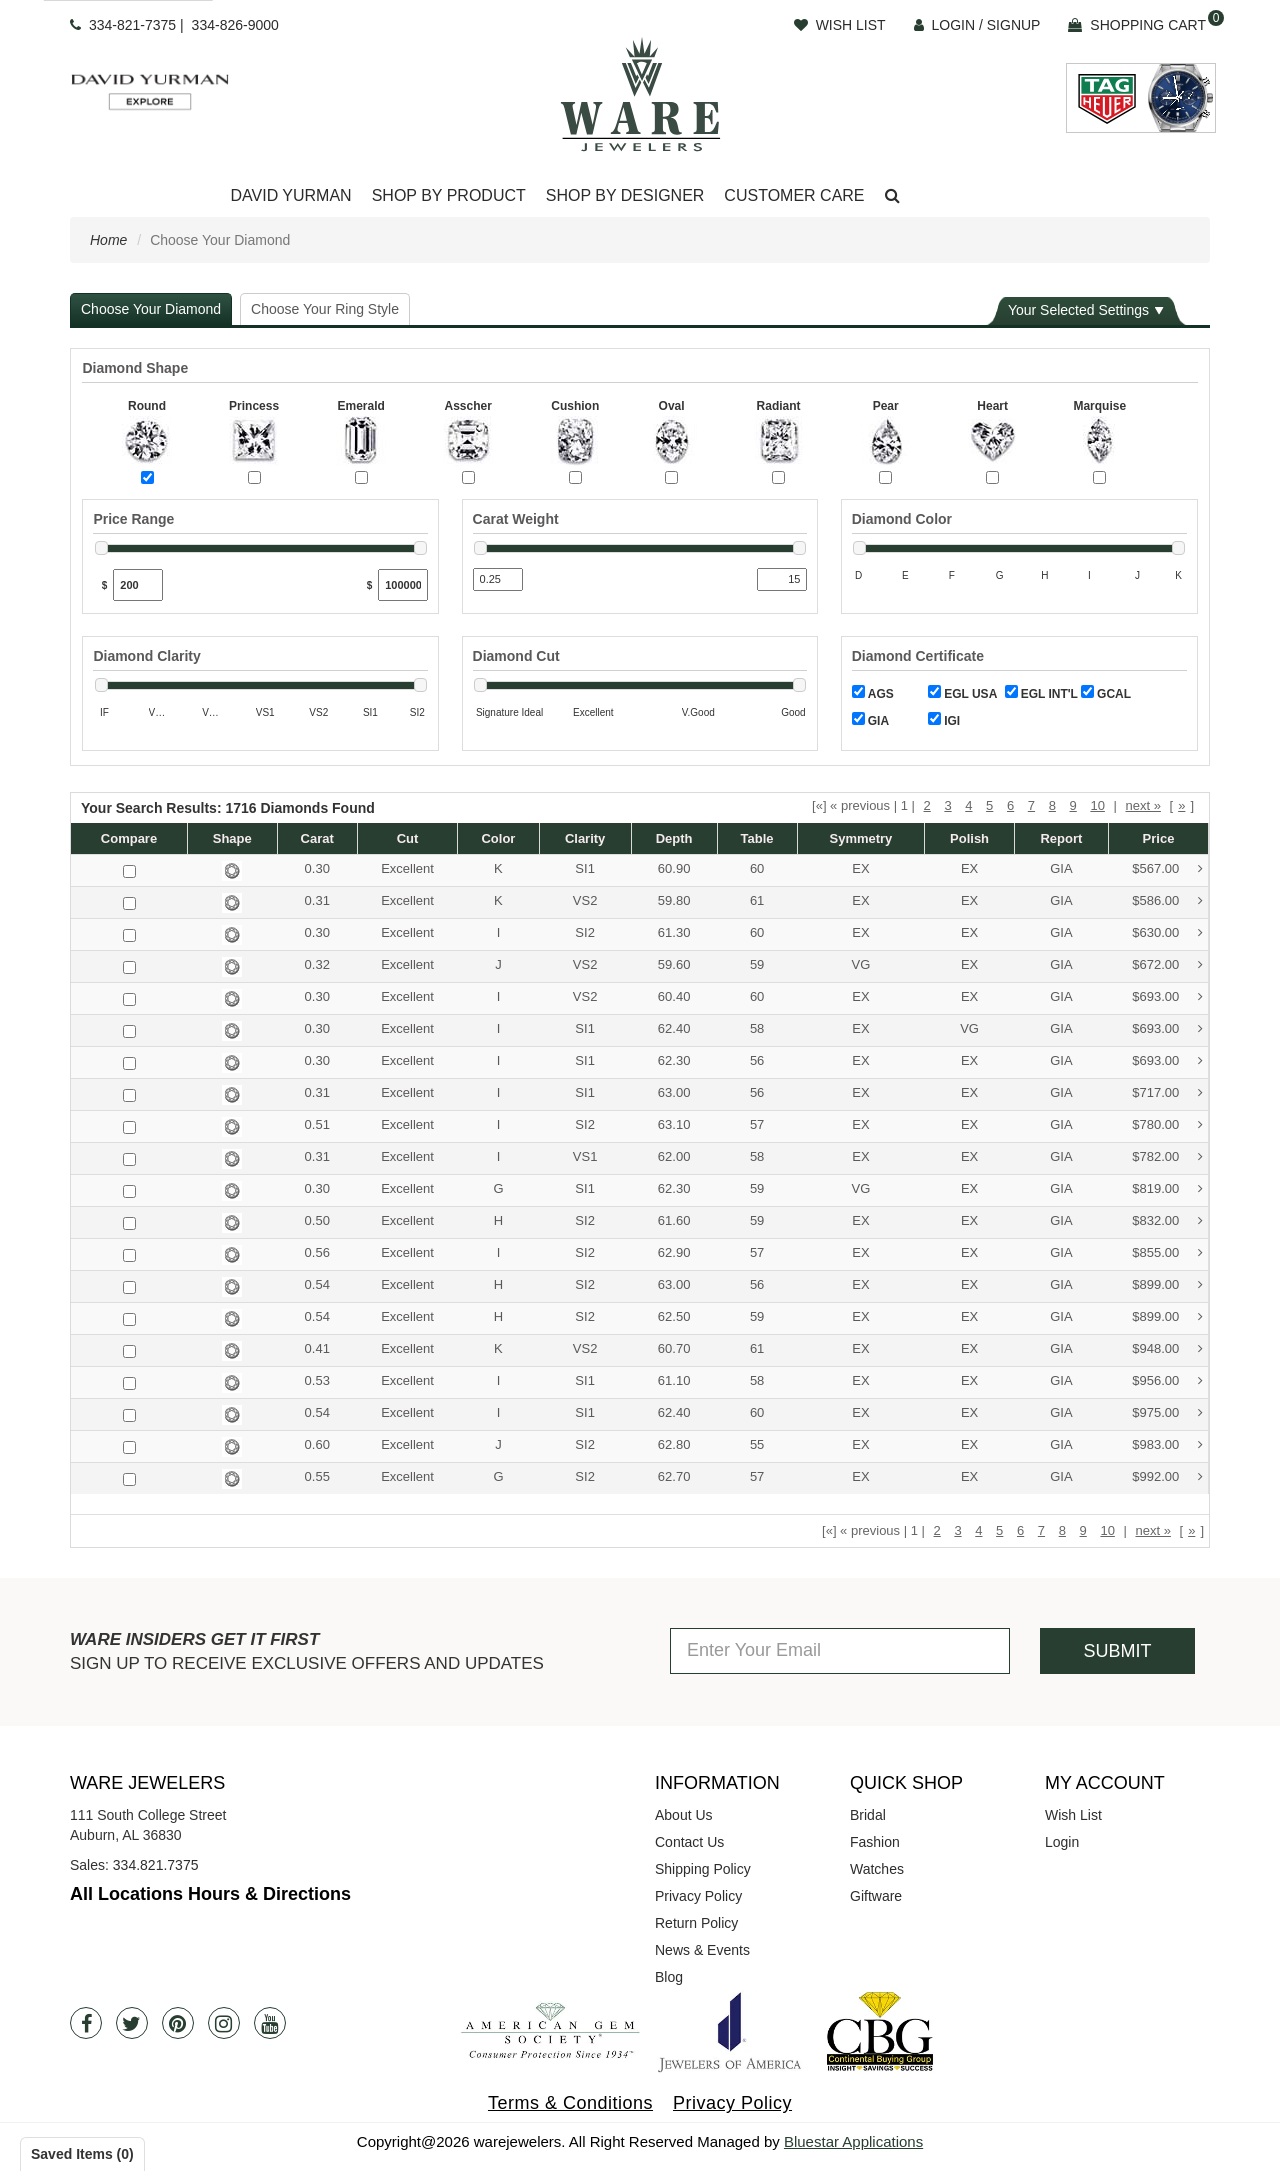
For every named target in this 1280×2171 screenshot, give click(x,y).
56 (757, 1060)
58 (757, 1028)
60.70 (674, 1348)
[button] (892, 196)
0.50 (317, 1220)
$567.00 (1167, 869)
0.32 (317, 964)
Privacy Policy (698, 1896)
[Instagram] (224, 2023)
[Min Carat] (498, 580)
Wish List (1073, 1815)
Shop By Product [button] (449, 195)
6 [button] (1010, 805)
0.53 (317, 1380)
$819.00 (1167, 1189)
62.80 (674, 1444)
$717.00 (1167, 1093)
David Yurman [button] (290, 195)
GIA (870, 720)
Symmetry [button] (860, 838)
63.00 (674, 1092)
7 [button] (1031, 805)
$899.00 (1167, 1285)
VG (861, 964)
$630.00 (1167, 933)
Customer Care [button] (794, 195)
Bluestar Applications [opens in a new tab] (853, 2141)
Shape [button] (232, 838)
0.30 (317, 868)
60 (757, 868)
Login (1062, 1842)
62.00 (674, 1156)
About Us (684, 1815)
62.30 (674, 1060)
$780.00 (1167, 1125)
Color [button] (498, 838)
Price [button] (1159, 838)
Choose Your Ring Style (325, 309)
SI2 (585, 932)
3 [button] (947, 805)
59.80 (674, 900)
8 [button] (1052, 805)
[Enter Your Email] (840, 1651)
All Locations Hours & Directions (210, 1894)
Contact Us (689, 1842)
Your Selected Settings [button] (1078, 310)
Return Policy (696, 1923)
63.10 (674, 1124)
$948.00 (1167, 1349)
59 (757, 964)
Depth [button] (674, 838)
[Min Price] (138, 585)
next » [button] (1142, 805)
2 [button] (927, 805)
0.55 (317, 1476)
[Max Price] (403, 585)
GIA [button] (1061, 868)
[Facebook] (86, 2023)
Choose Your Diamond (151, 309)
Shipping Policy (703, 1869)
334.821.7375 (156, 1865)
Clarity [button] (585, 838)
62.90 (674, 1252)
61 (757, 900)
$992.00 (1167, 1477)
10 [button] (1097, 805)
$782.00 (1167, 1157)
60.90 (674, 868)
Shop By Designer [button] (625, 195)
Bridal (868, 1815)
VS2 (585, 900)
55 (757, 1444)
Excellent (407, 868)
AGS (873, 693)
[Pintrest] (178, 2023)
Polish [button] (969, 838)
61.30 (674, 932)
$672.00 (1167, 965)
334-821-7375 (132, 25)
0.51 (317, 1124)
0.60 (317, 1444)
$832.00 (1167, 1221)
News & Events (702, 1950)
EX (860, 868)
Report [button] (1061, 838)
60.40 (674, 996)
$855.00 (1167, 1253)
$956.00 (1167, 1381)
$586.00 (1167, 901)
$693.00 (1167, 997)
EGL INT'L (1041, 693)
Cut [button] (408, 838)
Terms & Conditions (570, 2103)
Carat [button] (317, 838)
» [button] (1181, 805)
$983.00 (1167, 1445)
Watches (877, 1869)
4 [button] (968, 805)
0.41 (317, 1348)
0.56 (317, 1252)
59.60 (674, 964)
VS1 (585, 1156)
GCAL (1106, 693)
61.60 (674, 1220)
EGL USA (962, 693)
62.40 (674, 1028)
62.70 (674, 1476)
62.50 (674, 1316)
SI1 (585, 868)
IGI (944, 720)
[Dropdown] (290, 196)
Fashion (875, 1842)
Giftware (876, 1896)
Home (108, 240)
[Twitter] (132, 2023)
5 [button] (989, 805)
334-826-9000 (235, 25)
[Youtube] (270, 2023)
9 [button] (1073, 805)
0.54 (317, 1284)
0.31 (317, 900)
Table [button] (757, 838)
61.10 (674, 1380)
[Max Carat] (782, 580)
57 (757, 1124)
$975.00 (1167, 1413)
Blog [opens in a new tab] (669, 1977)
